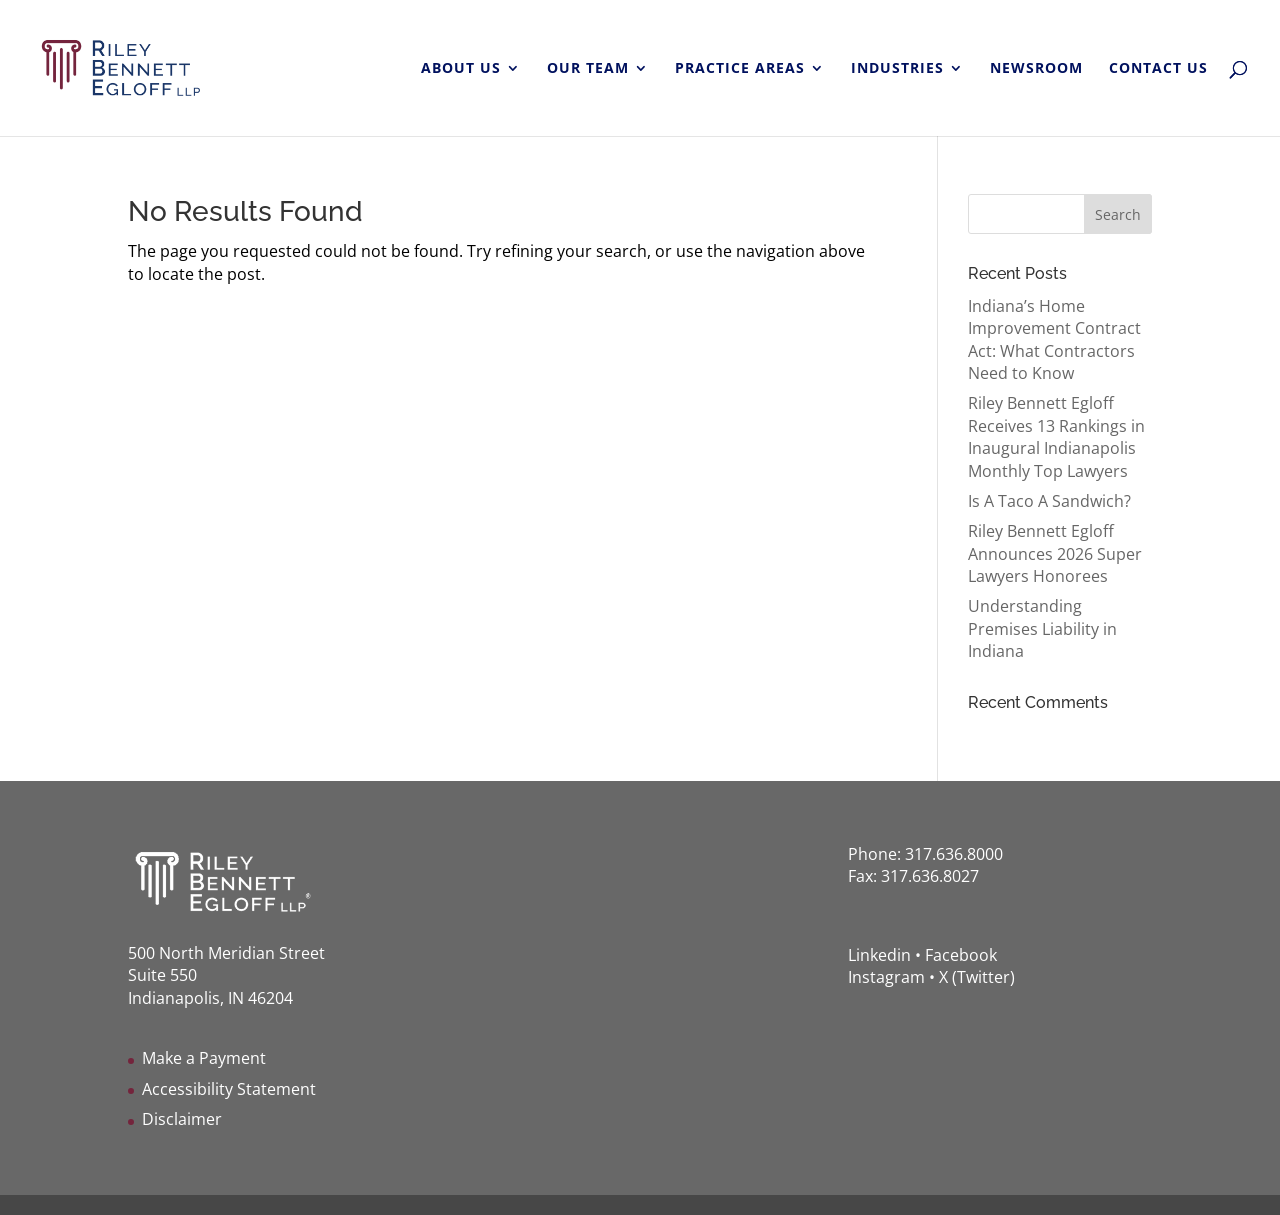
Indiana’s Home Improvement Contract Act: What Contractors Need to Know (1054, 339)
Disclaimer (182, 1119)
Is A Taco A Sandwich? (1049, 501)
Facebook (961, 955)
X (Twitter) (977, 977)
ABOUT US (461, 69)
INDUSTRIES (897, 69)
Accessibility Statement (229, 1089)
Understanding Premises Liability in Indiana (1042, 628)
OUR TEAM (588, 69)
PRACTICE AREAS (740, 69)
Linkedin (879, 955)
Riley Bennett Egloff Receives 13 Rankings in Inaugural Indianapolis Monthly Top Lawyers (1056, 436)
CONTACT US (1158, 69)
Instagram (886, 977)
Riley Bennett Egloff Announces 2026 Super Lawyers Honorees (1055, 553)
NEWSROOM (1036, 69)
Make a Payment (204, 1058)
